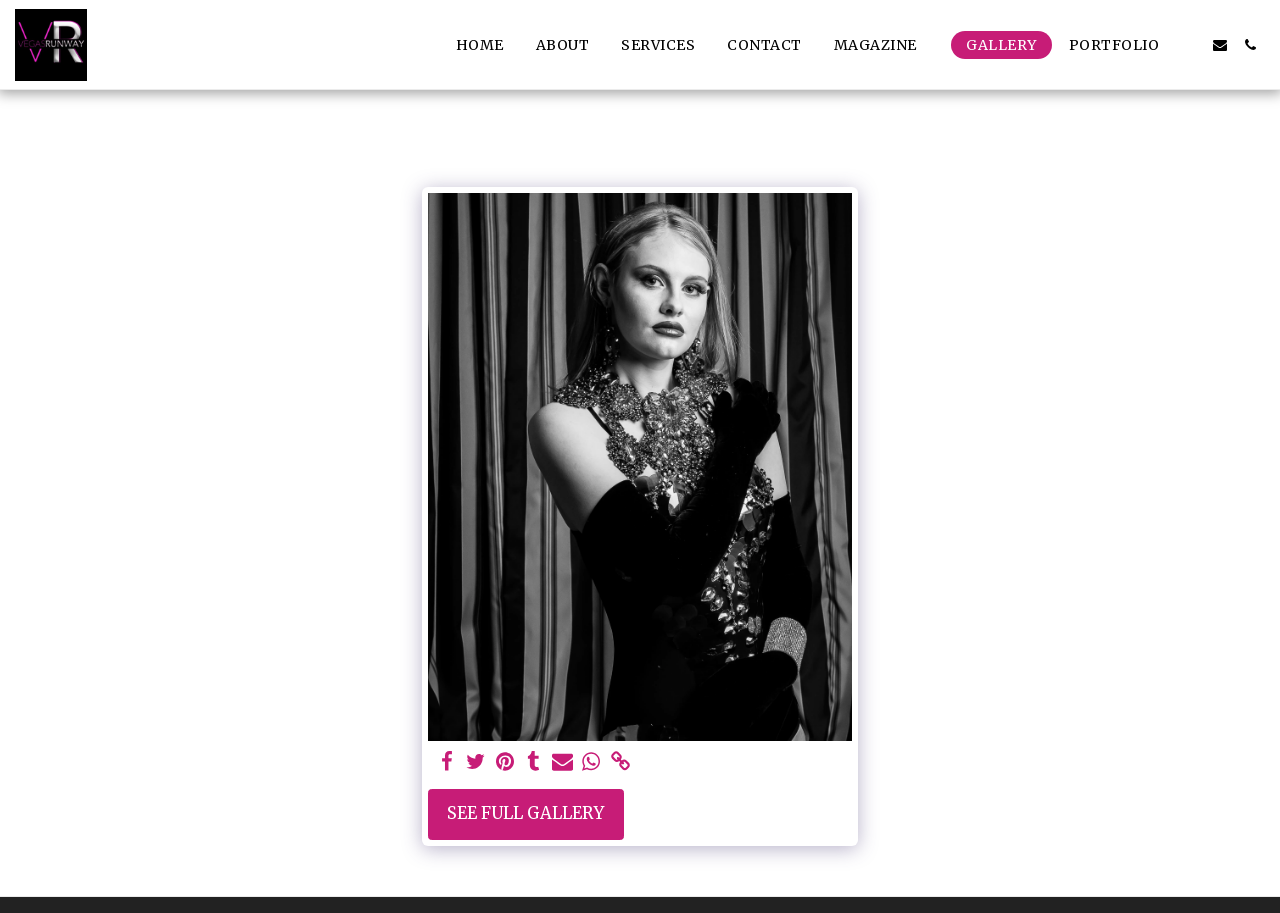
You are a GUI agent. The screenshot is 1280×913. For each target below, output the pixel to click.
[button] (884, 45)
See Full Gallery (525, 813)
